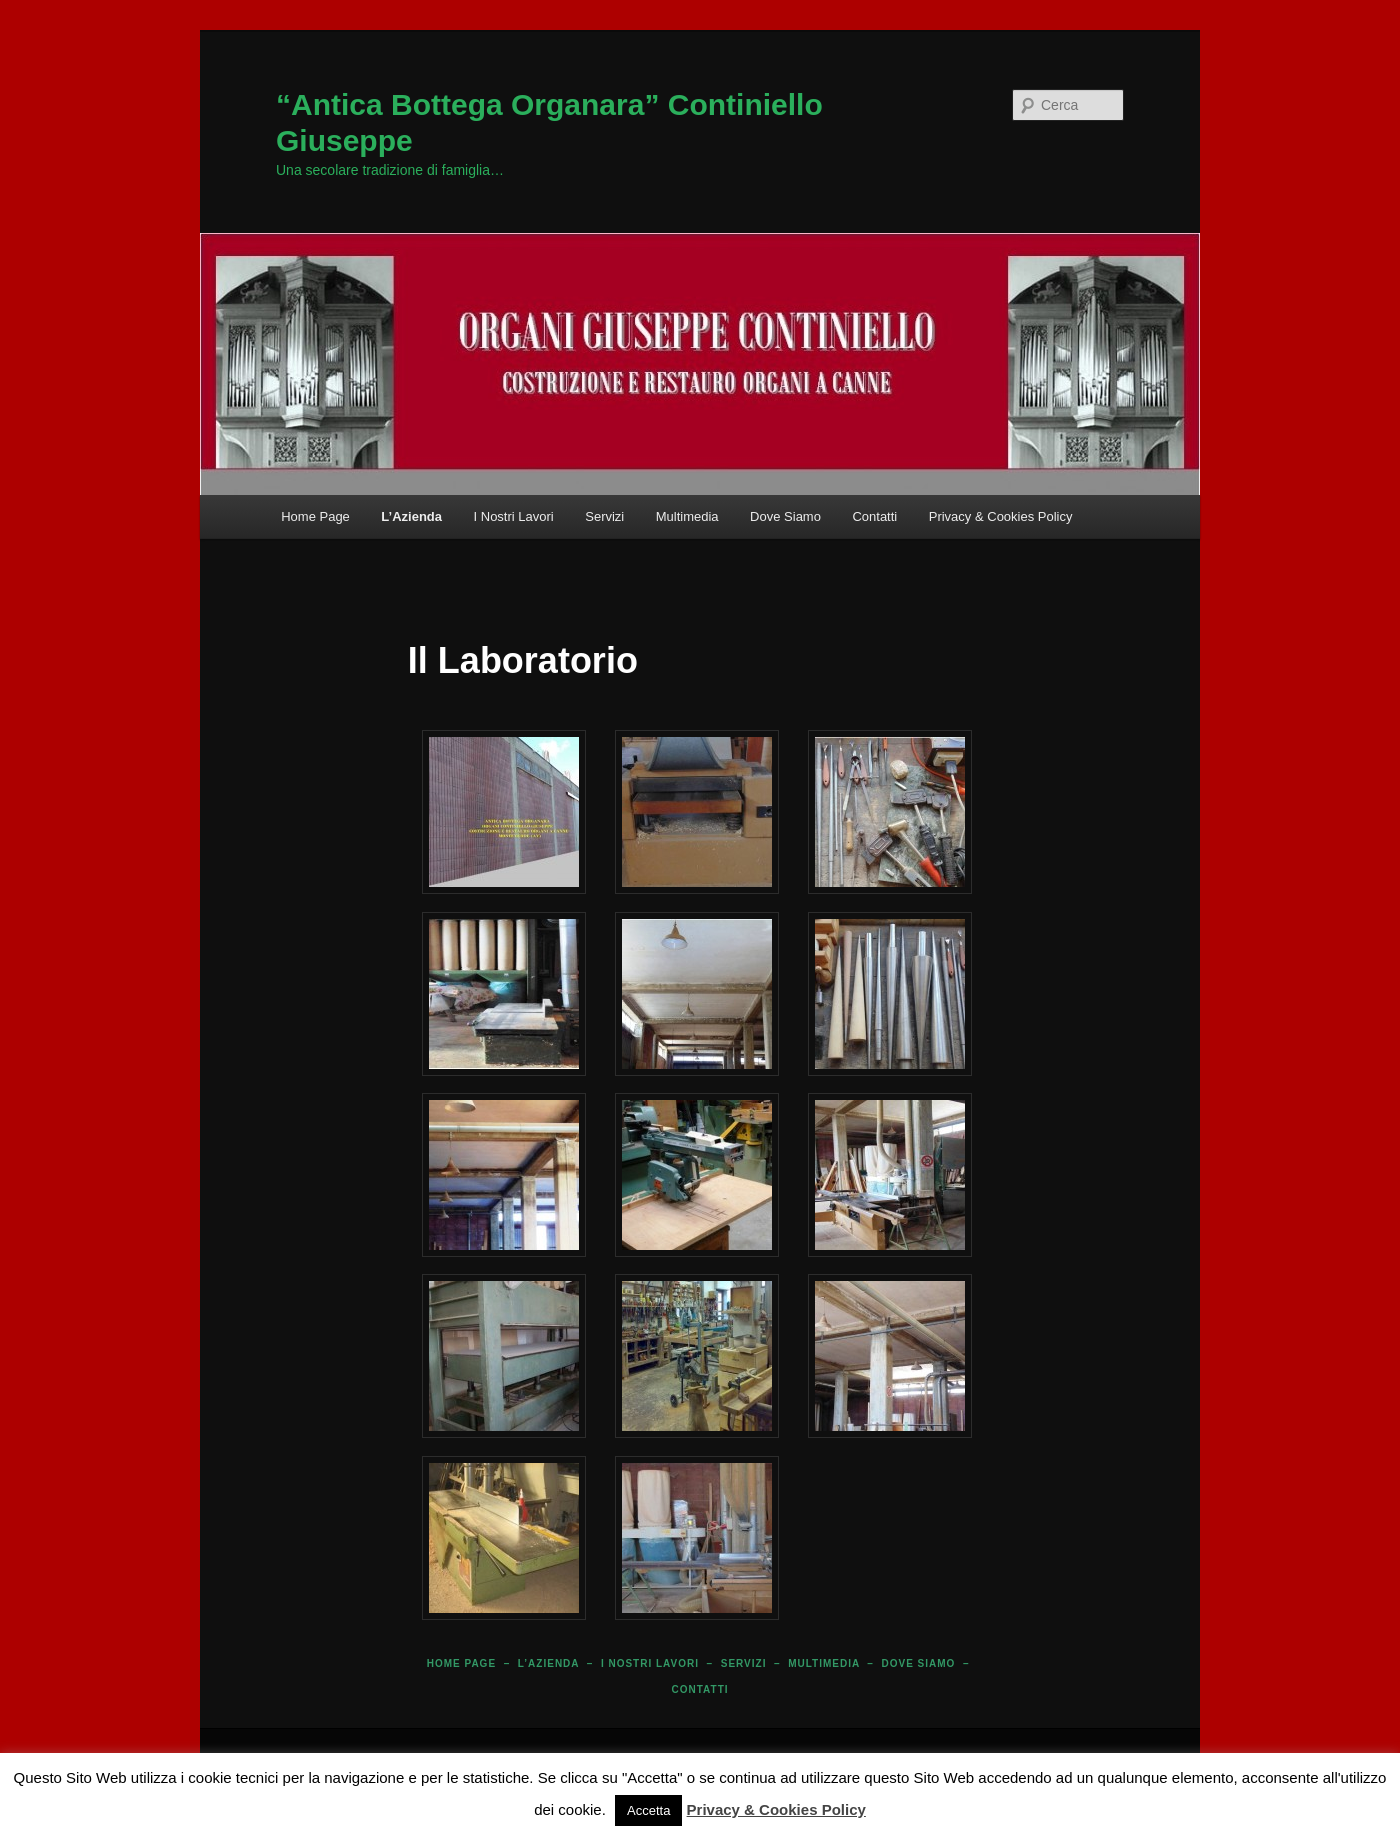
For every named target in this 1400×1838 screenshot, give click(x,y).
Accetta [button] (648, 1810)
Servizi (604, 516)
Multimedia (687, 516)
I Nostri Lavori (514, 516)
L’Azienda (411, 516)
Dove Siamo (785, 516)
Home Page (315, 516)
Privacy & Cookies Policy (1001, 516)
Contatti (874, 516)
